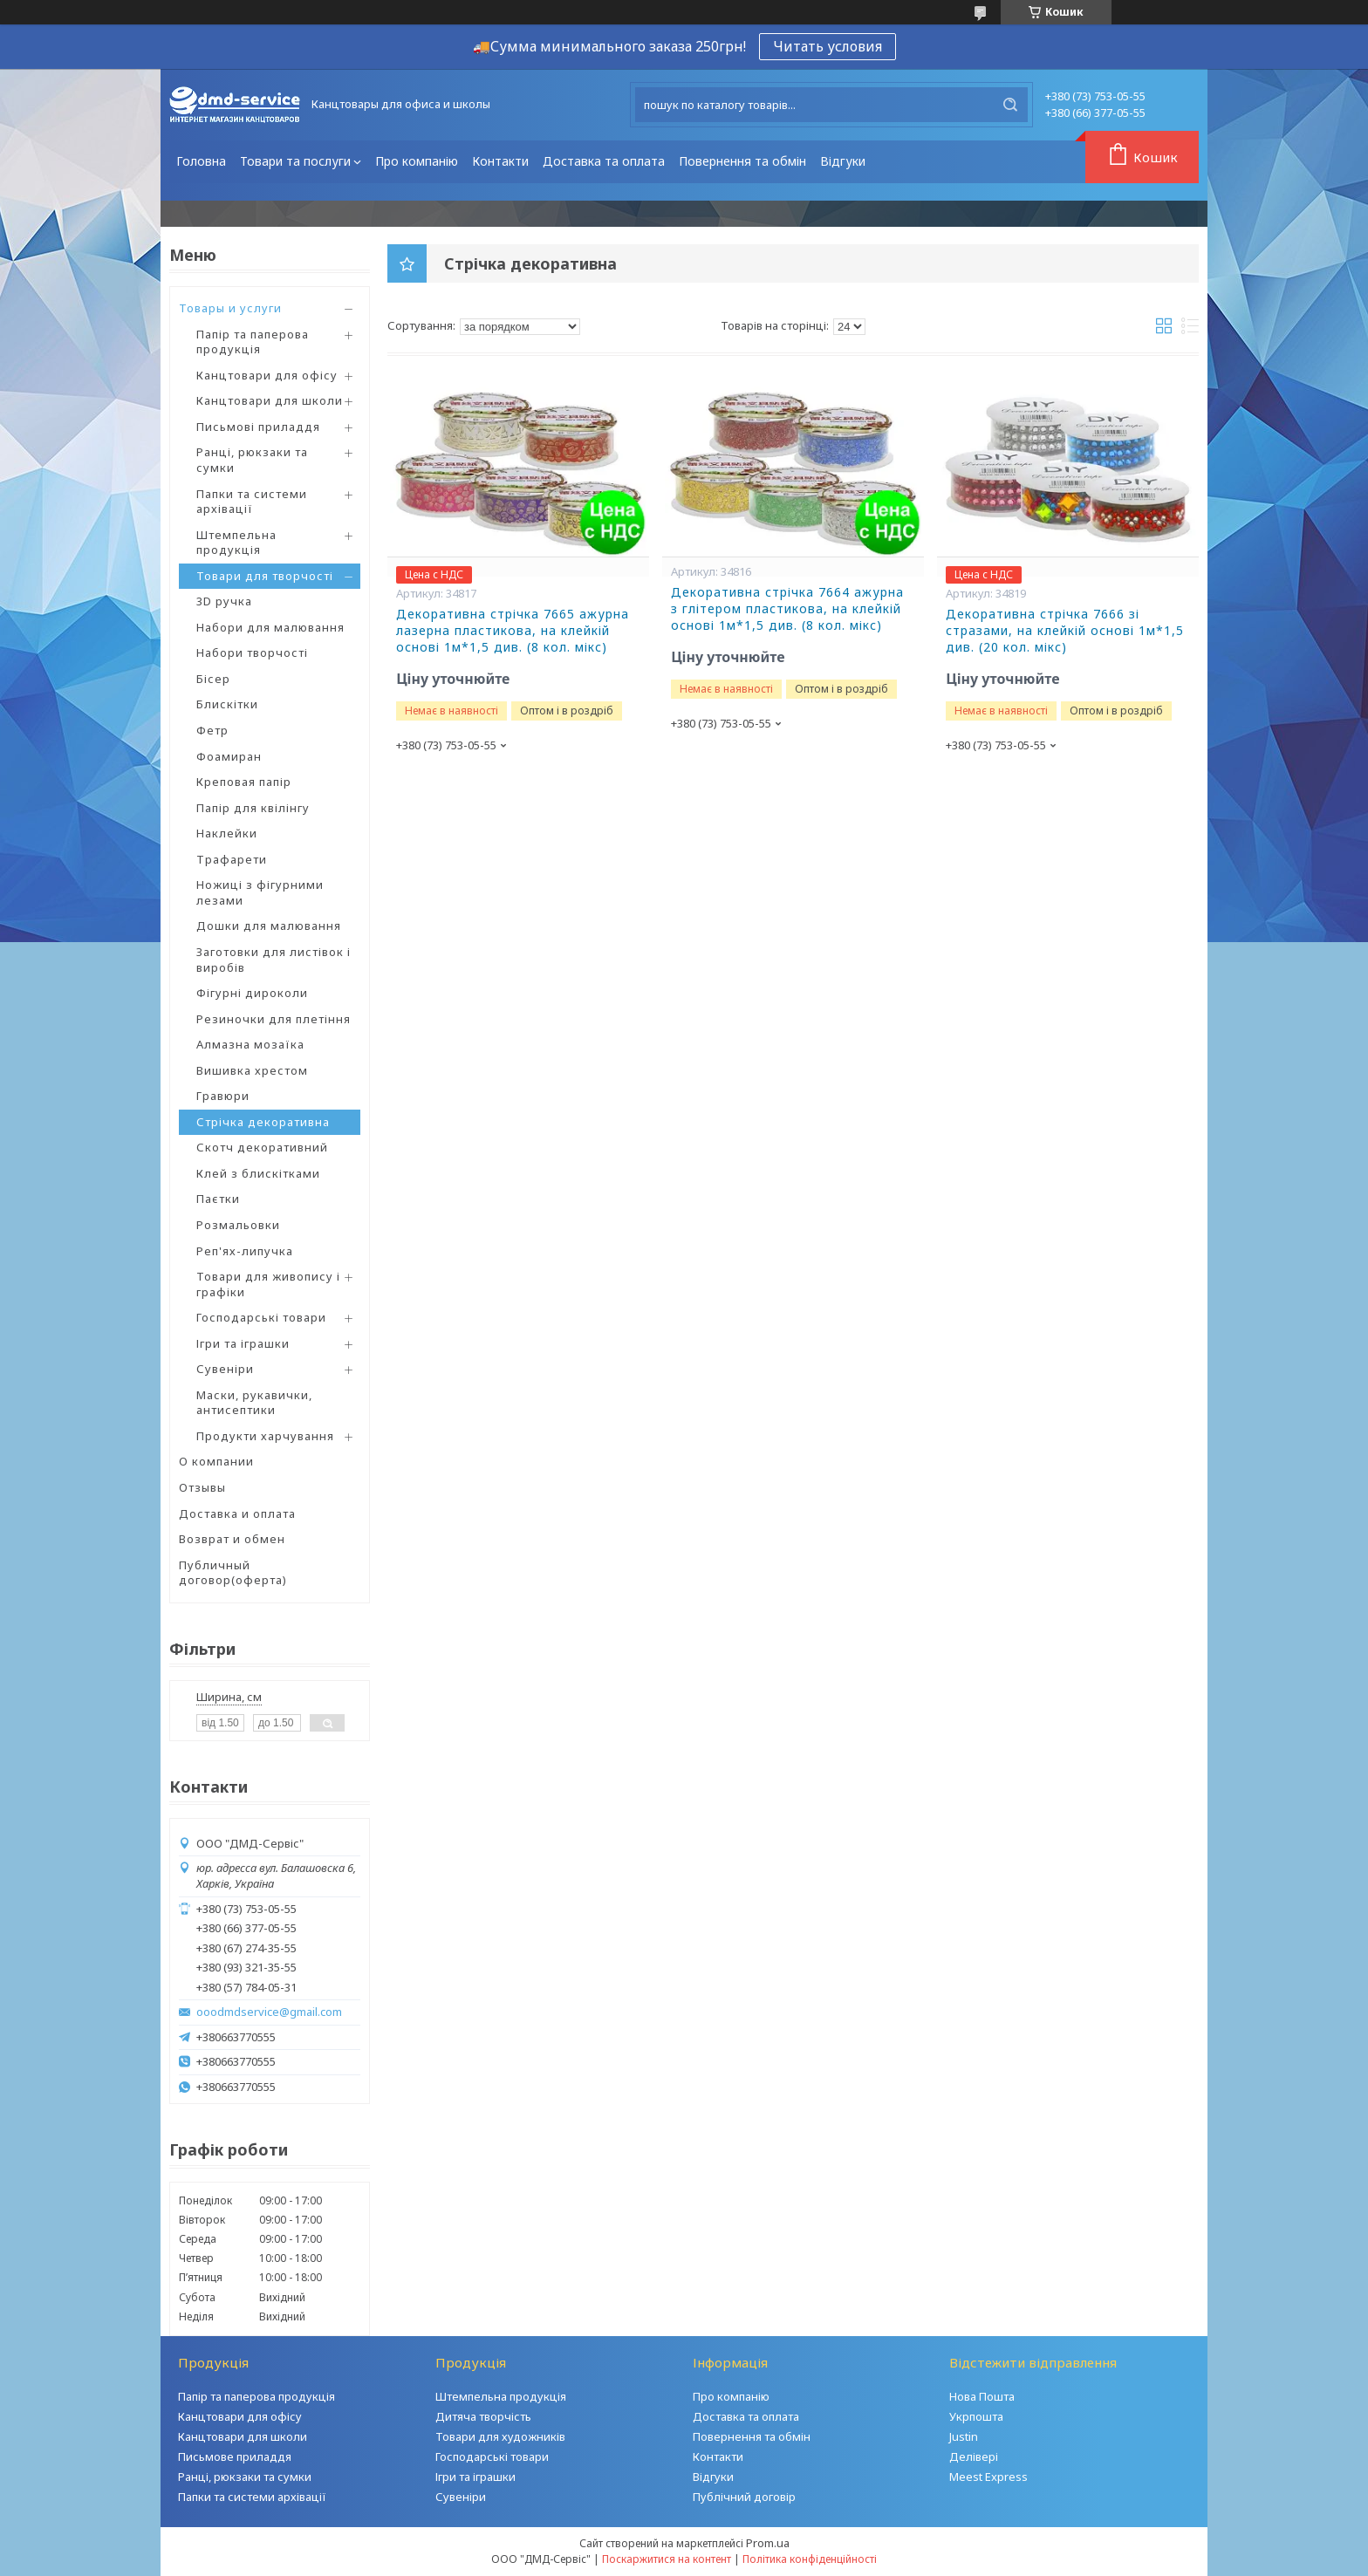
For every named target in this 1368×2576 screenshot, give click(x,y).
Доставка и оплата (237, 1513)
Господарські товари (261, 1317)
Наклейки (226, 833)
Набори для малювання (270, 627)
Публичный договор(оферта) (233, 1573)
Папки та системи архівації (251, 501)
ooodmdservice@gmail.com (269, 2012)
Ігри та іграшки (243, 1343)
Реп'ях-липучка (244, 1251)
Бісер (213, 679)
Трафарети (231, 859)
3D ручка (224, 601)
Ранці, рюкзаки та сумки (252, 459)
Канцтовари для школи (269, 400)
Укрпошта (976, 2416)
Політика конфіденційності (809, 2559)
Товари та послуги (295, 161)
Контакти (500, 161)
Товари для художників (500, 2436)
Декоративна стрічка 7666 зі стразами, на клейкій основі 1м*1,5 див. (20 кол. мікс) (1065, 630)
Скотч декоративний (262, 1147)
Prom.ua (768, 2543)
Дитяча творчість (483, 2416)
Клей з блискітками (258, 1173)
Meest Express (988, 2476)
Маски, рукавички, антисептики (254, 1402)
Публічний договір (744, 2496)
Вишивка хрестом (252, 1070)
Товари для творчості (264, 576)
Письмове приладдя (234, 2456)
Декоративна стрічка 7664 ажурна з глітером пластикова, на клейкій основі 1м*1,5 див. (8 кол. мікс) (787, 608)
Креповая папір (243, 781)
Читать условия (827, 46)
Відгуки (842, 161)
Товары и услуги (230, 308)
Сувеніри (225, 1369)
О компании (216, 1461)
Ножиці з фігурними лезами (260, 892)
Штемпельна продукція (236, 542)
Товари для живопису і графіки (268, 1284)
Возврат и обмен (232, 1539)
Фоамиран (229, 756)
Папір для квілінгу (253, 808)
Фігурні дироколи (252, 993)
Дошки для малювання (268, 925)
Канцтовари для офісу (267, 375)
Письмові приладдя (258, 426)
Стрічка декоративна (263, 1122)
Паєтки (218, 1198)
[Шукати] (1010, 104)
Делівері (973, 2456)
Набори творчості (252, 652)
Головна (201, 161)
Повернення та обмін (742, 161)
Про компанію (416, 161)
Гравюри (223, 1096)
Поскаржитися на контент (666, 2559)
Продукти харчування (265, 1436)
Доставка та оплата (604, 161)
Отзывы (202, 1487)
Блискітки (227, 704)
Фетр (212, 730)
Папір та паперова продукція (252, 342)
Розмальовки (238, 1225)
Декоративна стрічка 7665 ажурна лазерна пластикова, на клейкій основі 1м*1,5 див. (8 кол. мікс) (512, 630)
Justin (963, 2436)
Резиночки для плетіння (273, 1019)
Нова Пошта (982, 2396)
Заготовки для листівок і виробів (273, 959)
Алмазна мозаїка (250, 1044)
